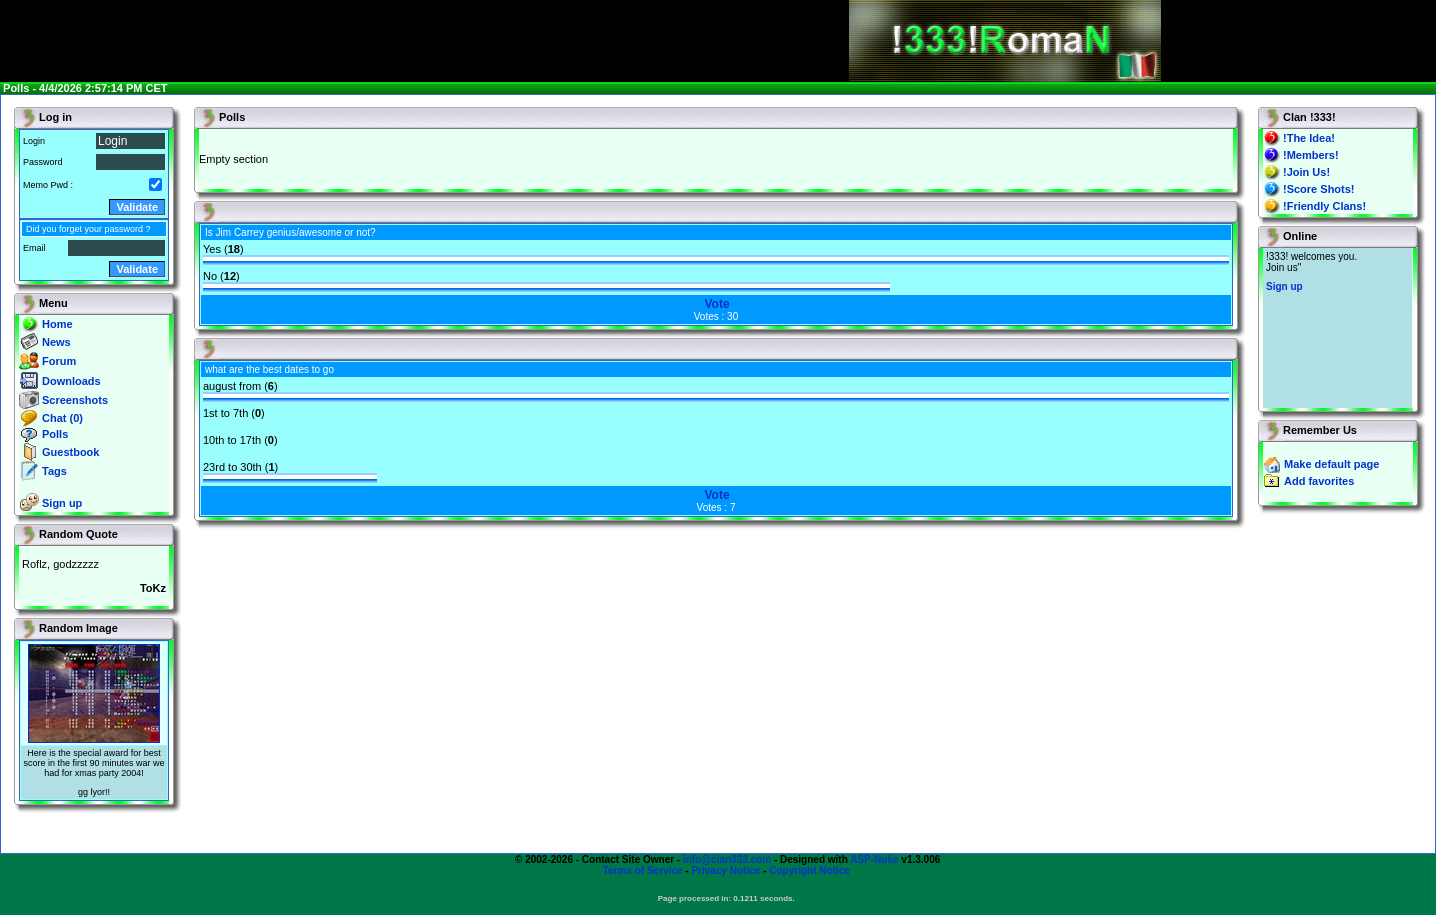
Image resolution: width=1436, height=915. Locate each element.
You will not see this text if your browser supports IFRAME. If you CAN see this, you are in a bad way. (1337, 328)
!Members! (1311, 155)
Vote (716, 304)
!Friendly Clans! (1324, 206)
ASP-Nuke (874, 859)
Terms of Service (643, 870)
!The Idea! (1309, 138)
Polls (55, 434)
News (56, 342)
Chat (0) (62, 418)
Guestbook (70, 452)
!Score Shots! (1319, 189)
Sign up (62, 503)
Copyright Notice (809, 870)
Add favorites (1319, 481)
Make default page (1331, 464)
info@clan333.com (727, 859)
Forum (59, 361)
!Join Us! (1306, 172)
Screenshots (75, 400)
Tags (54, 471)
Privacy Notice (725, 870)
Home (57, 324)
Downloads (71, 381)
